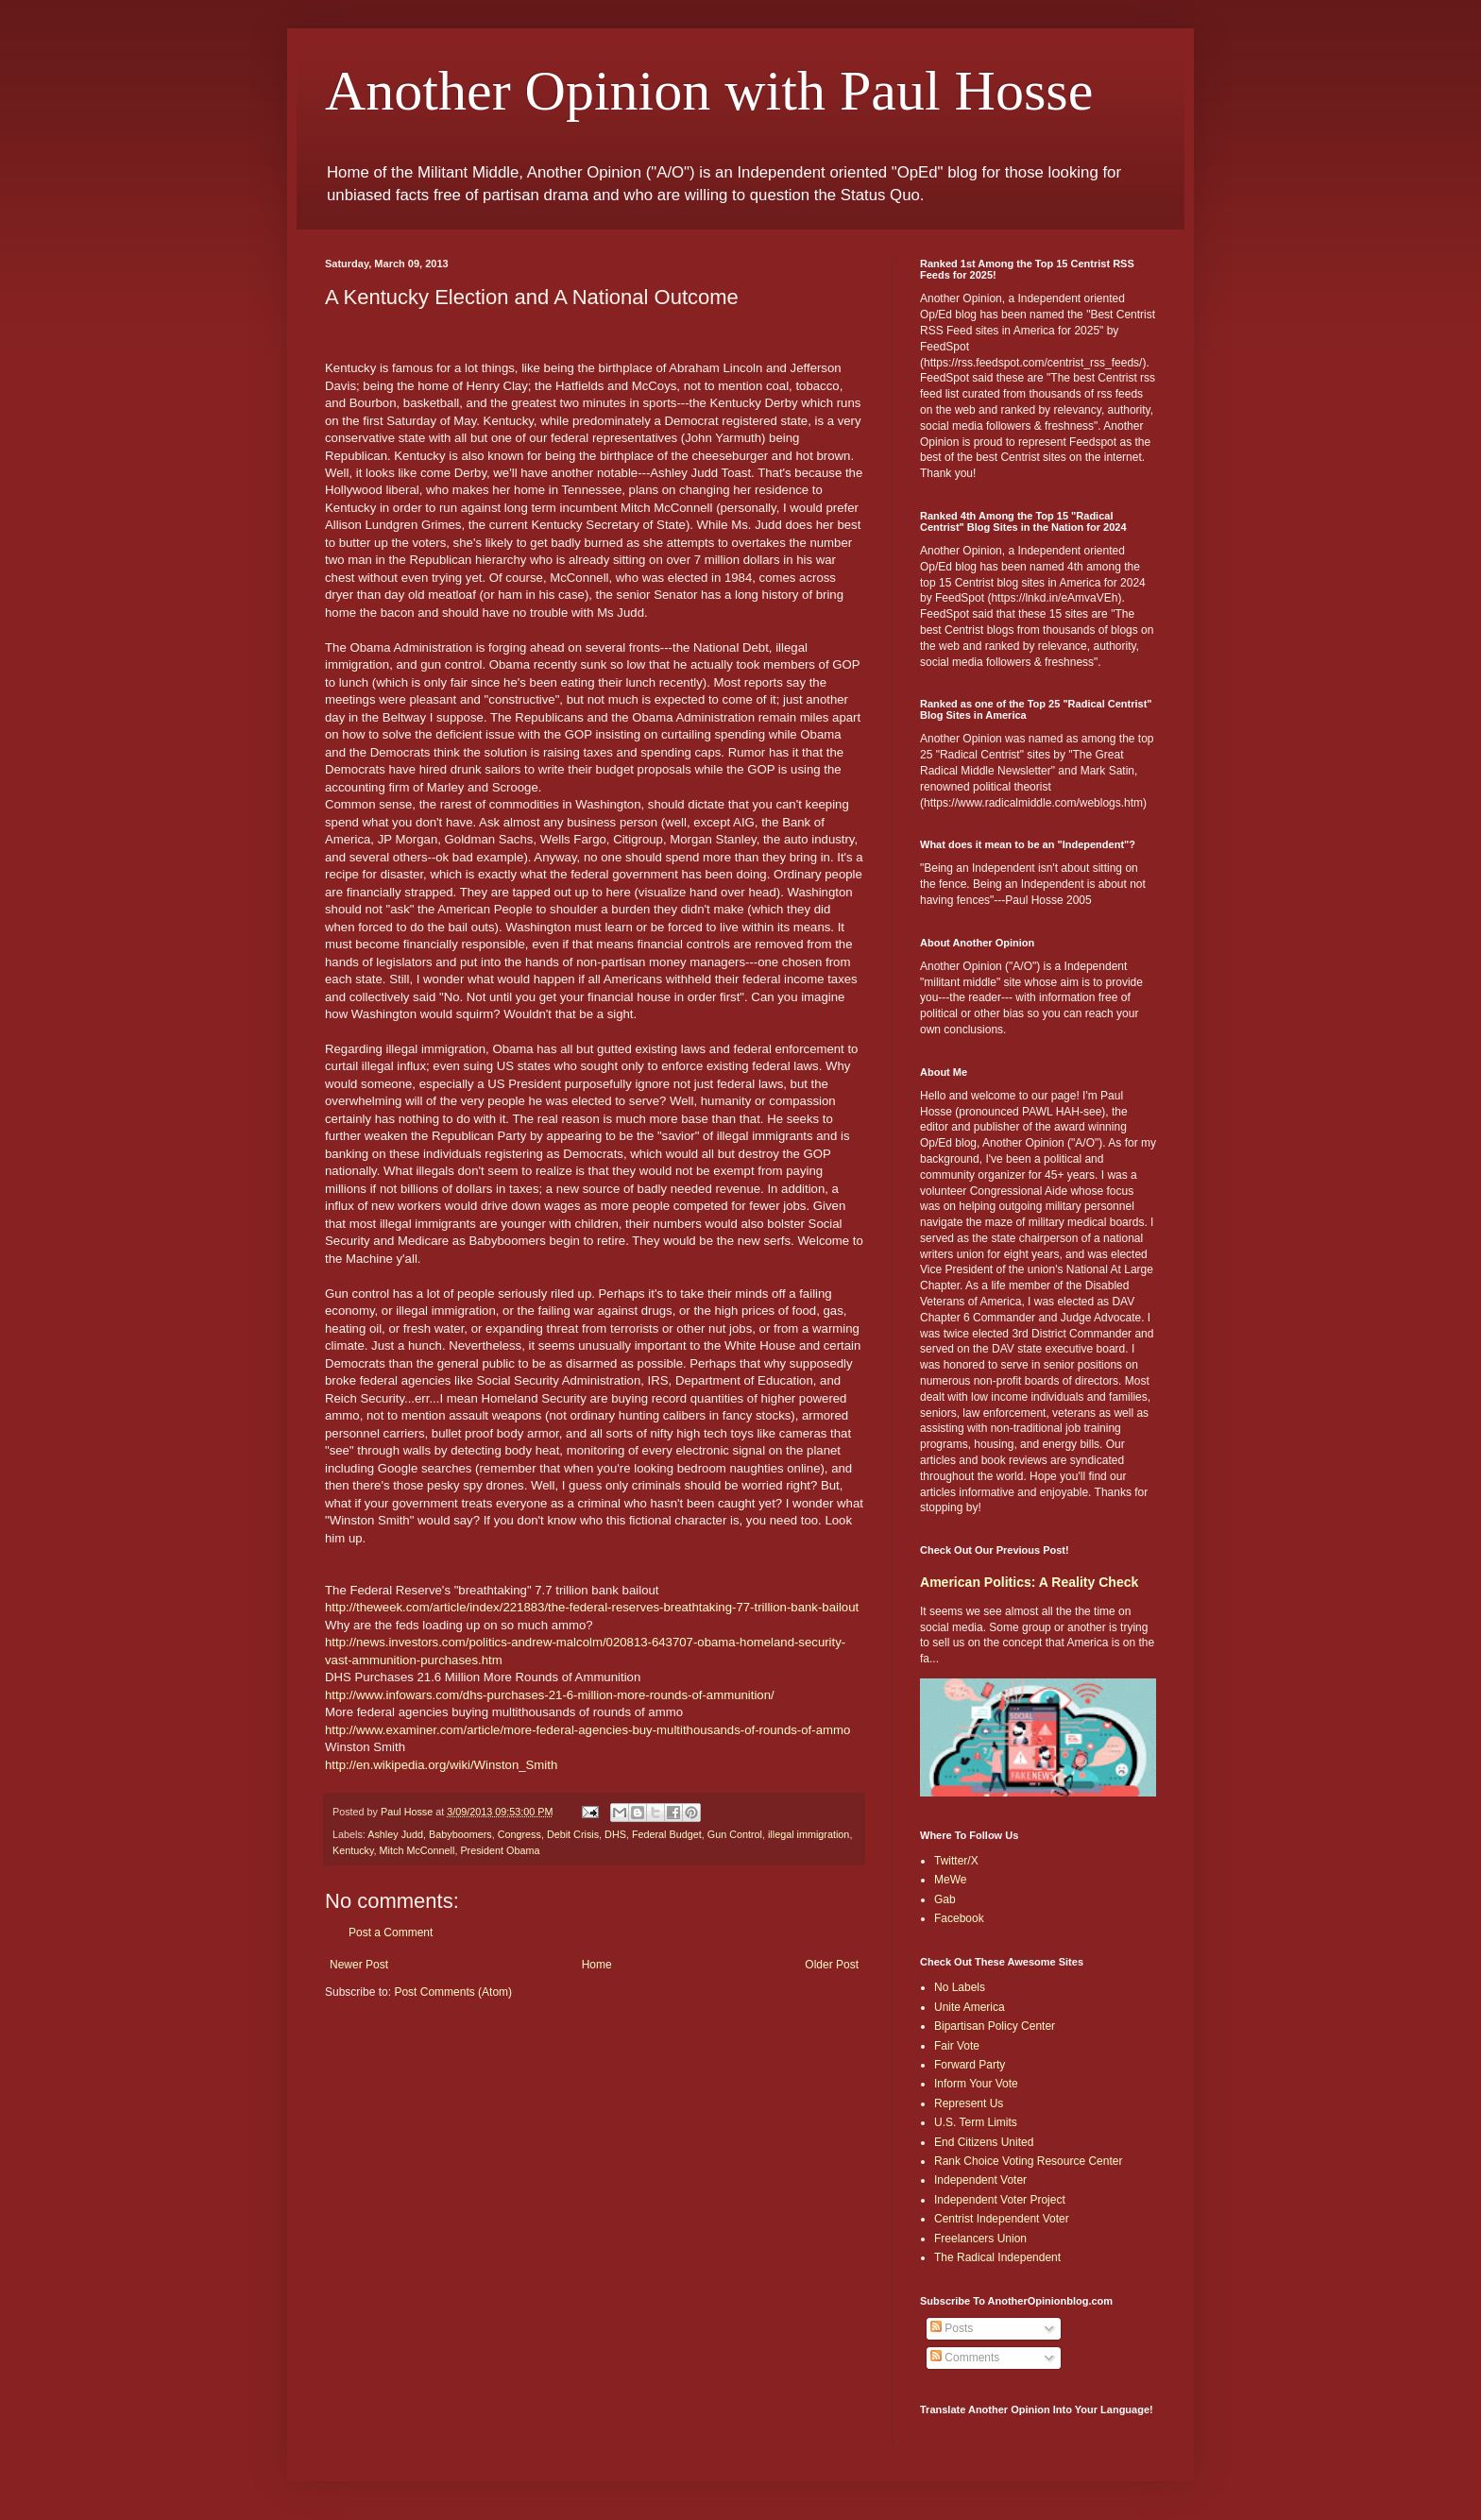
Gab (945, 1899)
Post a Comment (391, 1932)
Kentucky (353, 1850)
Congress (519, 1834)
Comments (964, 2357)
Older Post (832, 1964)
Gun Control (734, 1834)
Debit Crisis (573, 1834)
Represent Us (968, 2103)
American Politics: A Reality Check (1029, 1582)
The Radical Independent (997, 2257)
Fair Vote (956, 2045)
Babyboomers (460, 1834)
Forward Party (969, 2064)
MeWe (950, 1879)
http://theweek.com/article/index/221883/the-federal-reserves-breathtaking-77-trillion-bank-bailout (592, 1607)
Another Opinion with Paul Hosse (709, 91)
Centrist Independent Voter (1001, 2218)
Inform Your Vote (976, 2083)
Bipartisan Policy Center (994, 2026)
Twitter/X (956, 1860)
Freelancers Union (980, 2238)
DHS (615, 1834)
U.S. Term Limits (975, 2122)
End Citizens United (983, 2142)
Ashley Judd (395, 1834)
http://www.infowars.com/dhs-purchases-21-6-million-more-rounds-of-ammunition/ (550, 1695)
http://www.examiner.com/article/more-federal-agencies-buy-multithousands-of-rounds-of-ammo (587, 1730)
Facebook (959, 1918)
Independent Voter (980, 2180)
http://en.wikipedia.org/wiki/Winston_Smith (441, 1765)
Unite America (969, 2007)
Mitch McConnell (417, 1850)
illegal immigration (808, 1834)
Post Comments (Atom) (453, 1992)
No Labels (959, 1987)
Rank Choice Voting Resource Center (1028, 2161)
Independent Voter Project (999, 2199)
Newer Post (359, 1964)
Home (597, 1964)
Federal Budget (667, 1834)
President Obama (499, 1850)
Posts (951, 2328)
